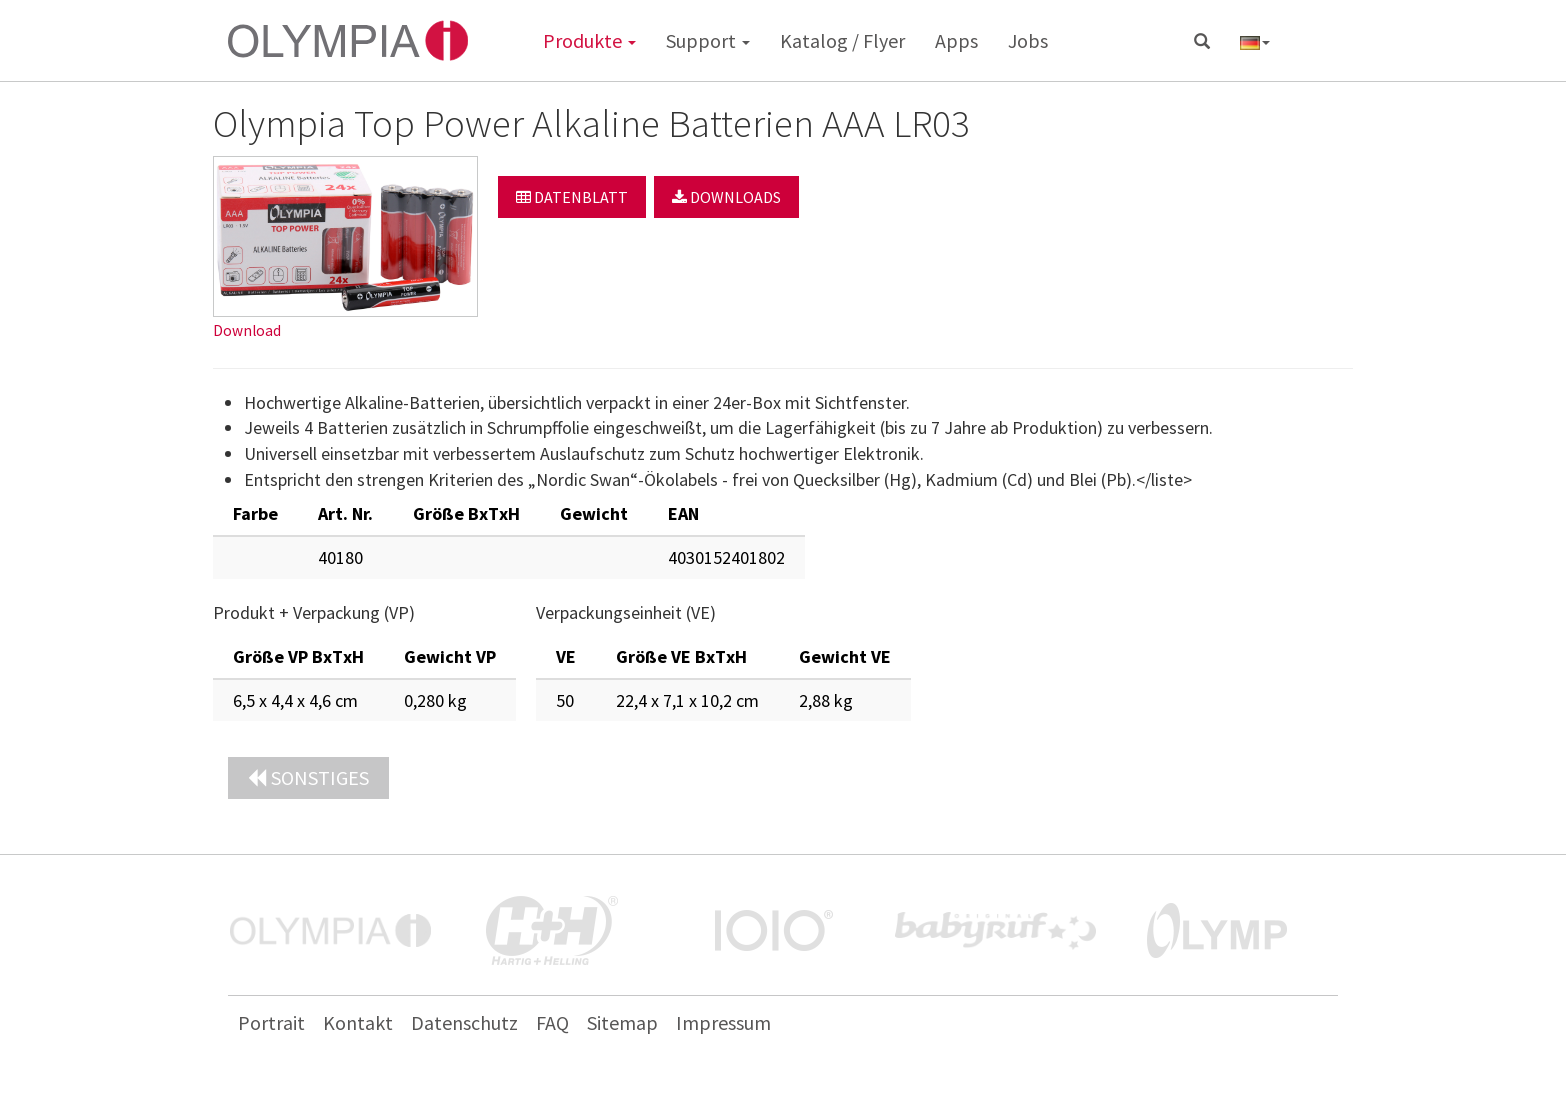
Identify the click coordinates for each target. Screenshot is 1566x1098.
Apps (956, 40)
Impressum (723, 1022)
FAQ (552, 1022)
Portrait (271, 1022)
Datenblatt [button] (572, 197)
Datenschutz (464, 1022)
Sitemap (622, 1022)
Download (247, 330)
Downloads (726, 197)
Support (708, 40)
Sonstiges (308, 777)
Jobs (1028, 40)
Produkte (589, 40)
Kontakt (358, 1022)
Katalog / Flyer (842, 40)
